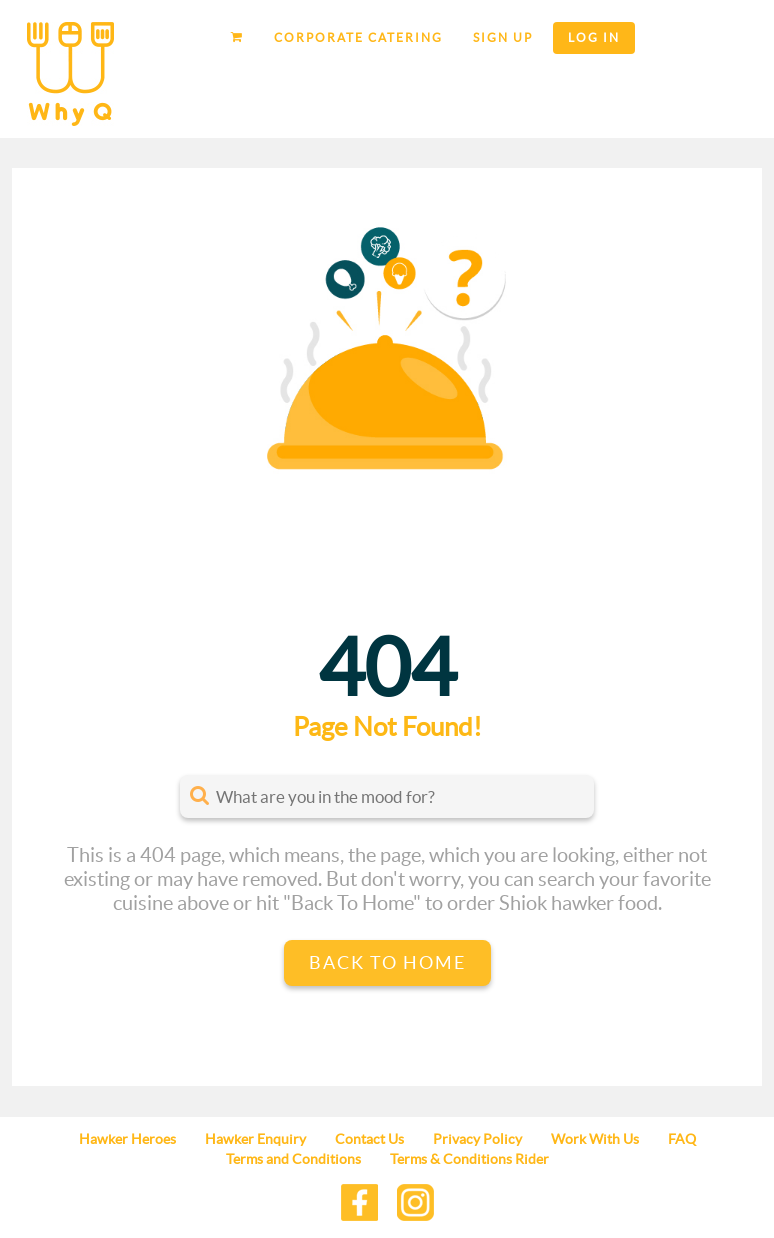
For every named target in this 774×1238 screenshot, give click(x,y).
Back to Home (387, 962)
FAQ (682, 1139)
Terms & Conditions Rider (469, 1159)
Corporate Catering (358, 37)
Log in (594, 37)
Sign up (503, 37)
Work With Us (595, 1139)
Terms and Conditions (293, 1159)
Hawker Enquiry (255, 1139)
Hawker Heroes (127, 1139)
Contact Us (369, 1139)
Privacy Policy (477, 1139)
